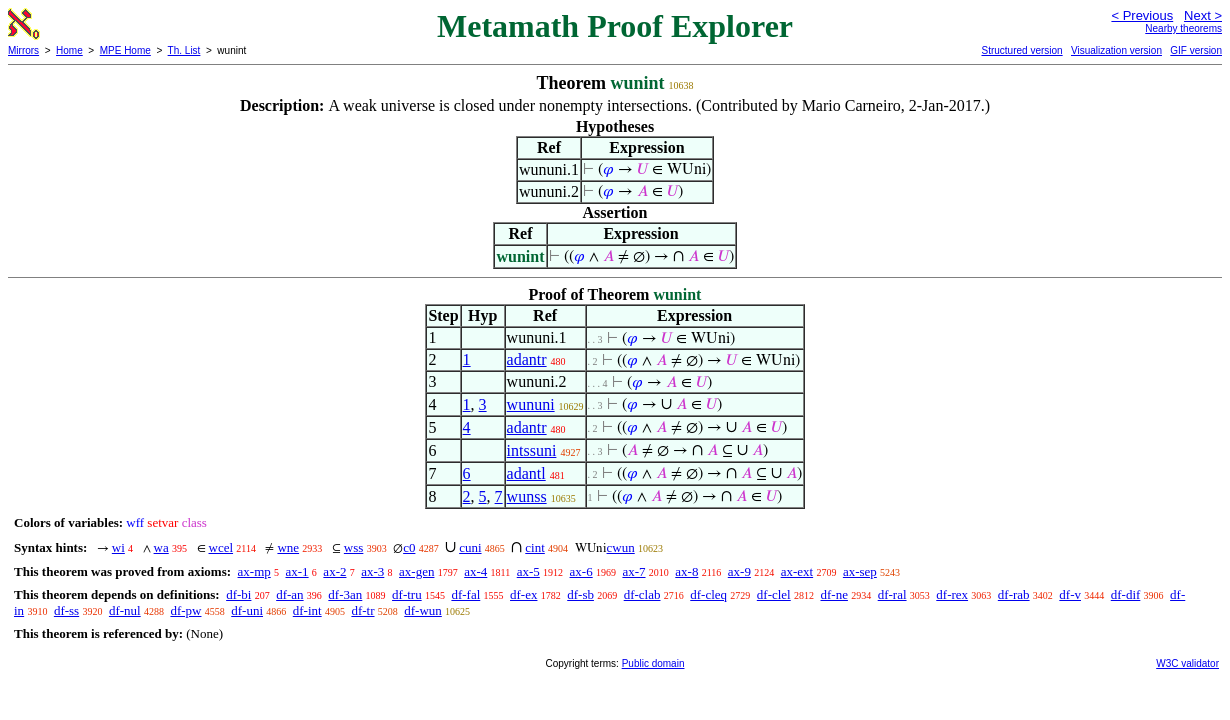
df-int (307, 610)
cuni (470, 547)
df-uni (247, 610)
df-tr (362, 610)
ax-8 (686, 571)
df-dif (1126, 594)
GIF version (1196, 50)
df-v (1070, 594)
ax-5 (528, 571)
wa (161, 547)
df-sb (580, 594)
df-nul (125, 610)
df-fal (465, 594)
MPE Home (125, 50)
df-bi (238, 594)
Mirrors (23, 50)
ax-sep (860, 571)
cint (535, 547)
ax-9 (739, 571)
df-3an (345, 594)
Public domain (653, 663)
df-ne (833, 594)
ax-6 (581, 571)
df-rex (952, 594)
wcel (221, 547)
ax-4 (475, 571)
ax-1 (297, 571)
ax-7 (633, 571)
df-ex (523, 594)
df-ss (66, 610)
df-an (289, 594)
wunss (527, 496)
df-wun (423, 610)
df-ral (892, 594)
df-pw (185, 610)
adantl (526, 473)
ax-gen (416, 571)
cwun (621, 547)
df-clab (642, 594)
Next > (1203, 15)
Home (69, 50)
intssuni (532, 450)
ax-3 (372, 571)
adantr (527, 359)
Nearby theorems (1183, 28)
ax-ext (797, 571)
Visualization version (1116, 50)
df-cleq (708, 594)
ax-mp (254, 571)
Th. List (184, 50)
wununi (531, 404)
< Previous (1142, 15)
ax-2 (334, 571)
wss (354, 547)
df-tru (407, 594)
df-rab (1014, 594)
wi (118, 547)
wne (288, 547)
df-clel (774, 594)
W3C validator (1187, 663)
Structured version (1021, 50)
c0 (409, 547)
